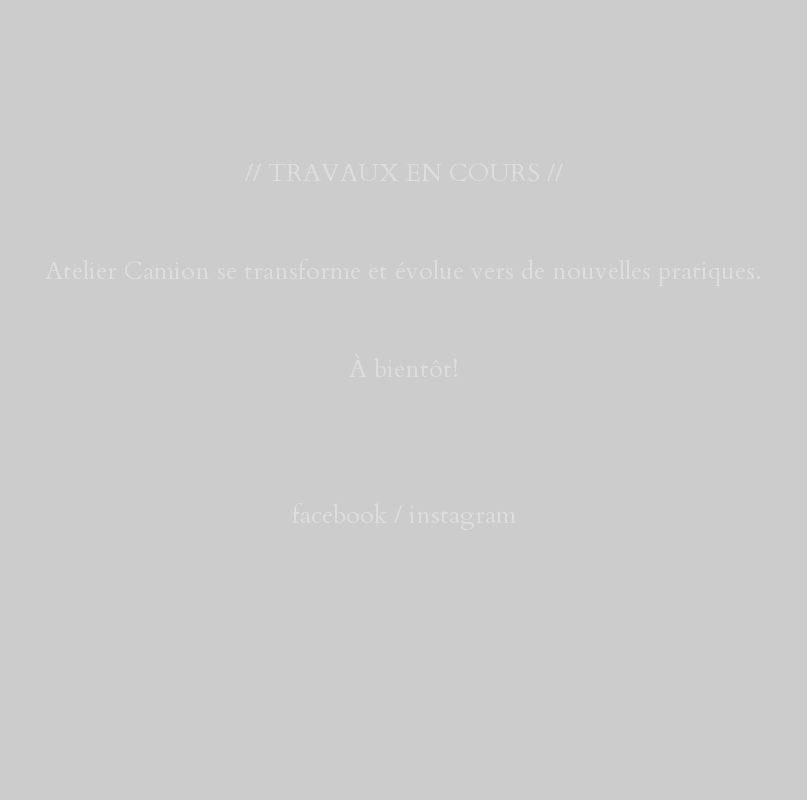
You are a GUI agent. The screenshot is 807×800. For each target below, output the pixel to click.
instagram (462, 515)
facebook (339, 515)
